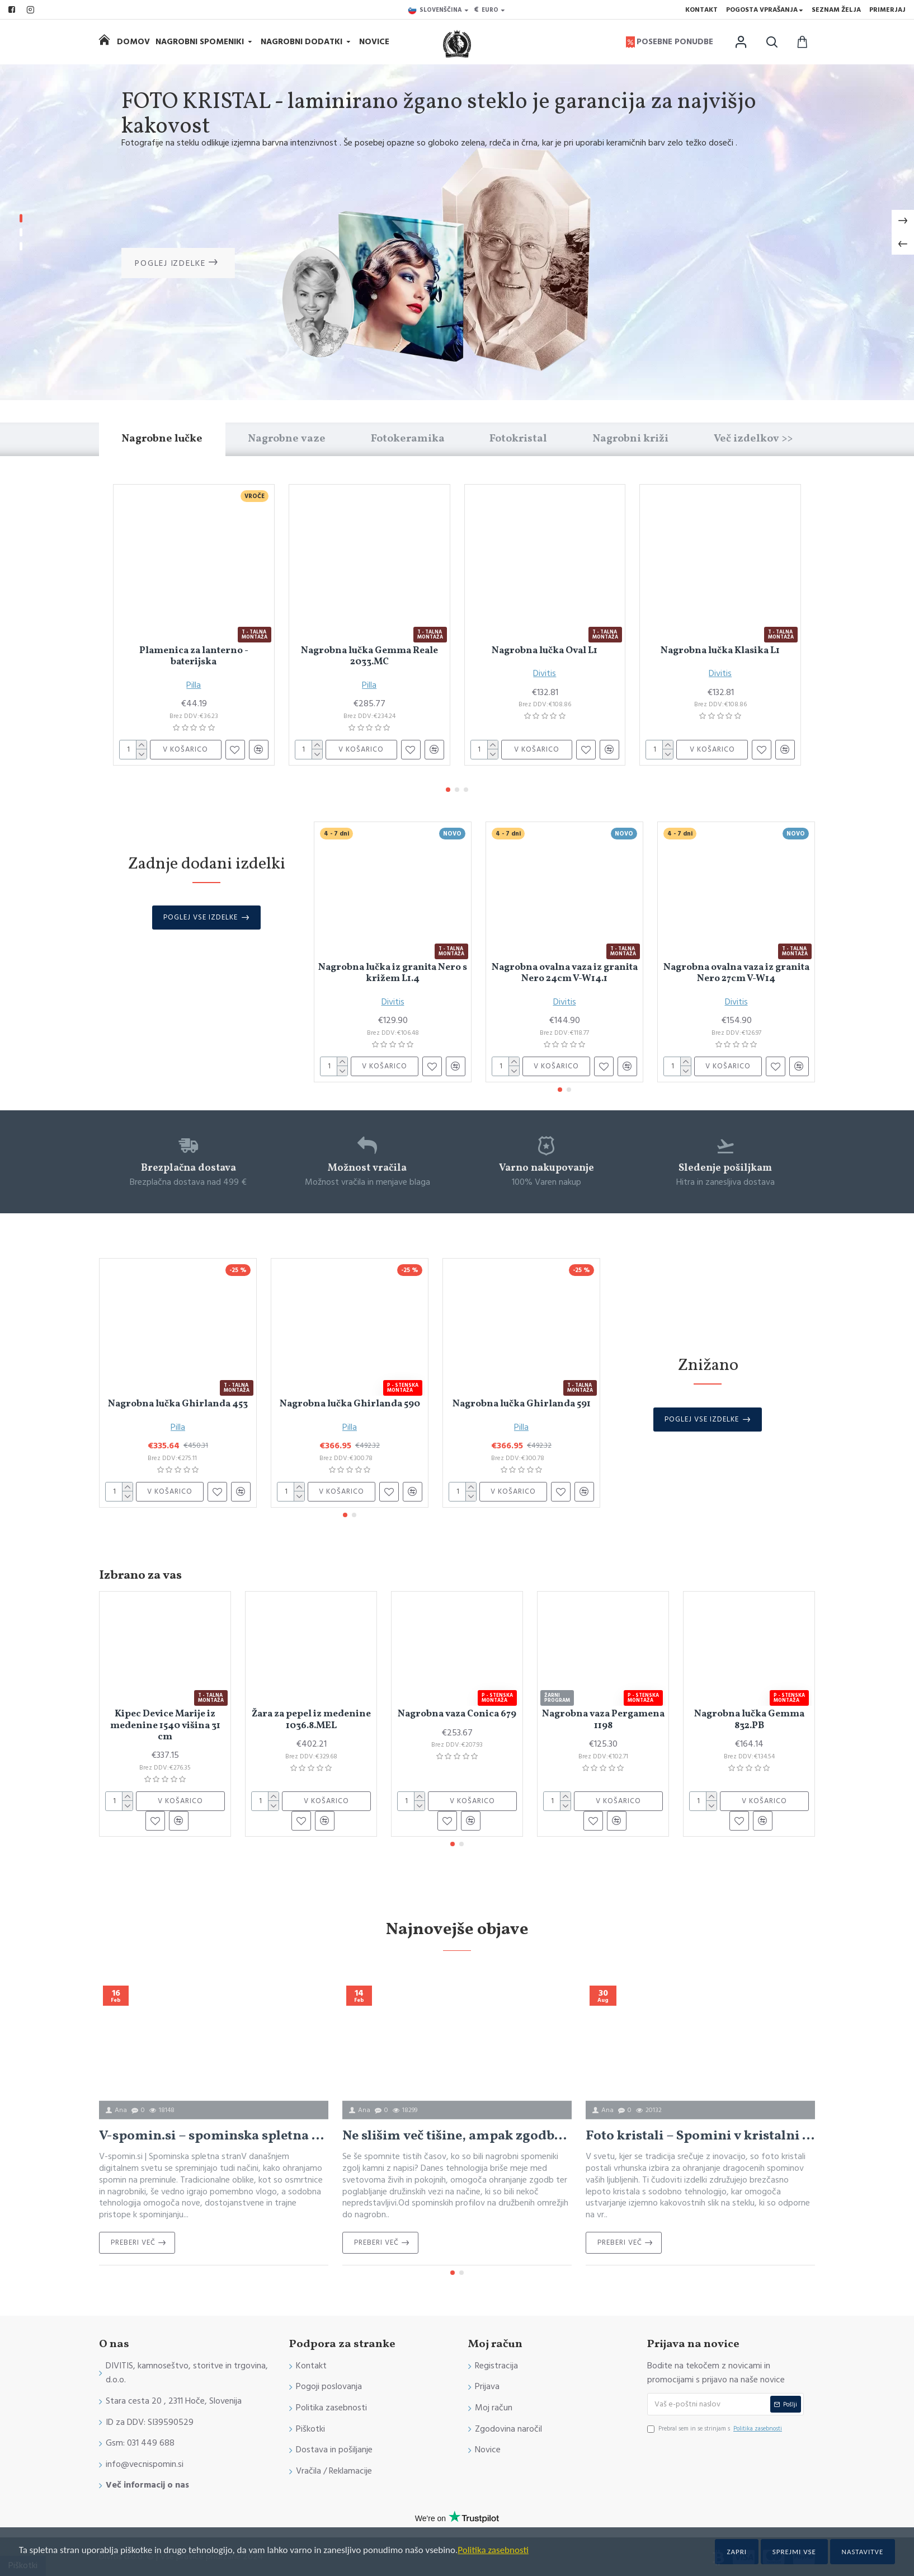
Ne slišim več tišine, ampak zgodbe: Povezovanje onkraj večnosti (457, 2136)
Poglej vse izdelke (200, 917)
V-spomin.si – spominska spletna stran (213, 2136)
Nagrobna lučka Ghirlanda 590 (350, 1404)
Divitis (544, 673)
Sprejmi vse (794, 2551)
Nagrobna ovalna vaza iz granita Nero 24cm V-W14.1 (565, 973)
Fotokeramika (408, 438)
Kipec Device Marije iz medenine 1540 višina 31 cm (165, 1726)
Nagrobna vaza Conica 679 (457, 1714)
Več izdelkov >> (753, 438)
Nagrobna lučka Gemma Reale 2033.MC (369, 656)
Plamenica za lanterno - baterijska (193, 656)
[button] (448, 789)
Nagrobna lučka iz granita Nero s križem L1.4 (392, 973)
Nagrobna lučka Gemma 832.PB (749, 1720)
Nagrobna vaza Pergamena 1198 (603, 1720)
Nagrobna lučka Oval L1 (544, 650)
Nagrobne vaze (287, 438)
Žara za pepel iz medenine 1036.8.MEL (311, 1720)
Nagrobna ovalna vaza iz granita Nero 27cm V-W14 (736, 973)
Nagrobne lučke (161, 438)
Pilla (193, 685)
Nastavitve (863, 2551)
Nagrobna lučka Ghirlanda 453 (178, 1404)
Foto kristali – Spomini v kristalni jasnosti (700, 2136)
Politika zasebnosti (493, 2550)
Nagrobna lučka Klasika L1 (720, 650)
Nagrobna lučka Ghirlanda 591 (522, 1404)
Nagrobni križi (630, 438)
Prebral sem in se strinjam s (715, 2429)
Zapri (737, 2551)
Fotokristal (518, 438)
